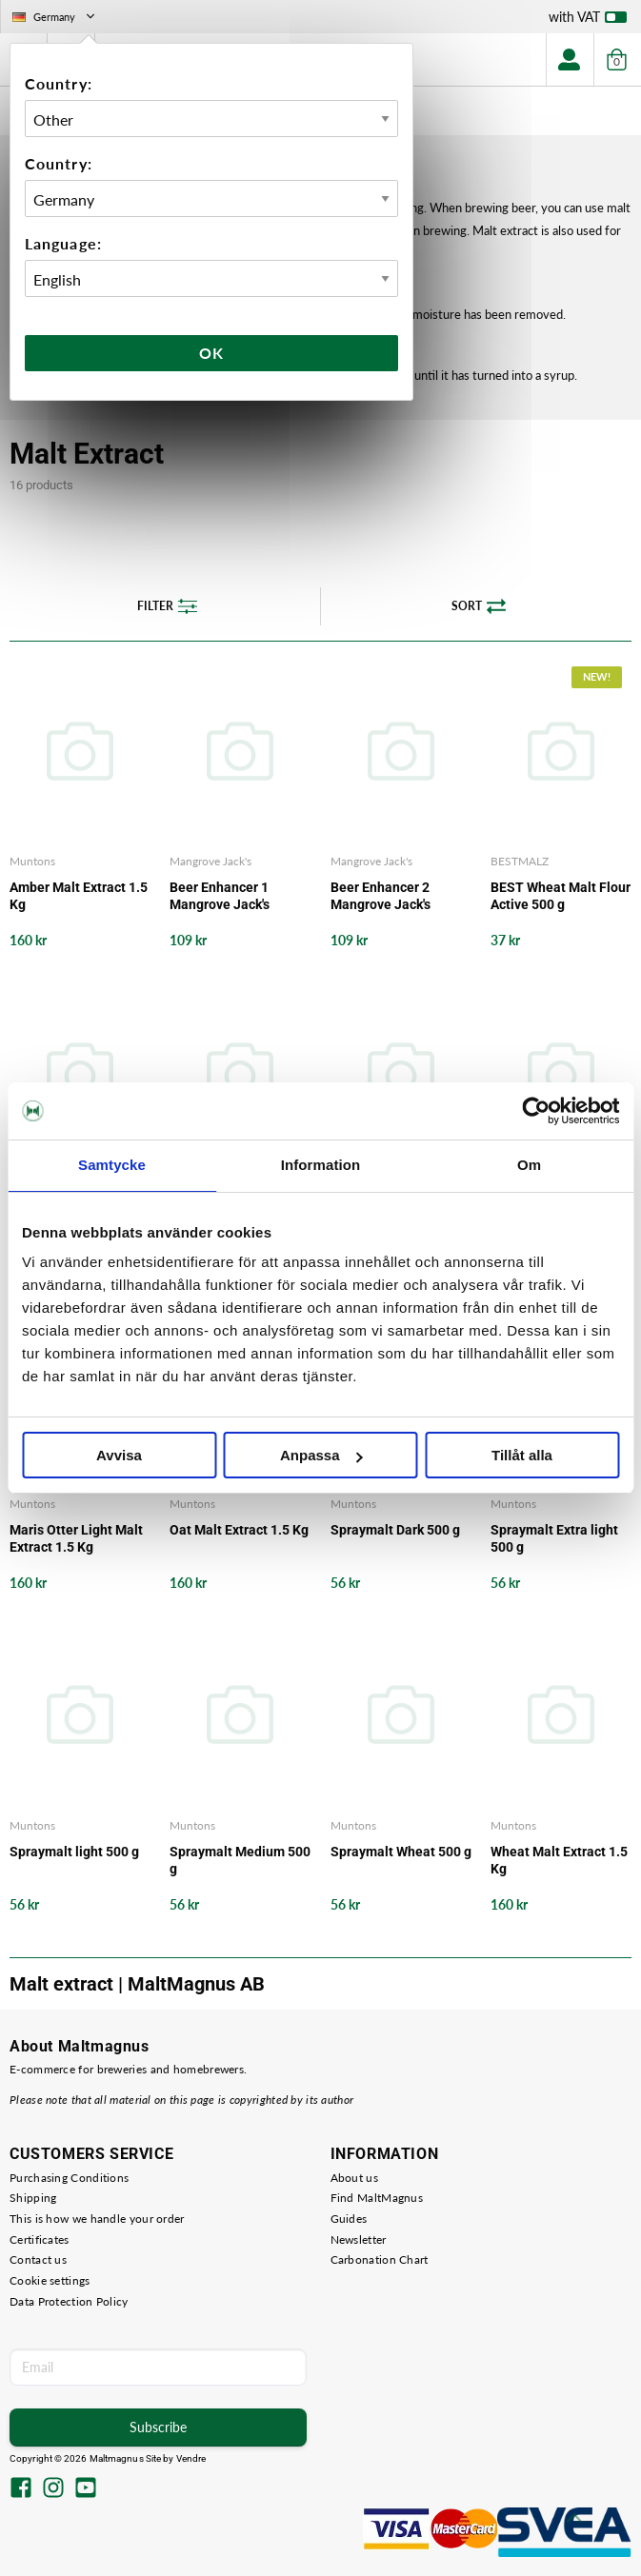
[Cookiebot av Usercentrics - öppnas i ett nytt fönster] (535, 1111)
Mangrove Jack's (210, 861)
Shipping (33, 2197)
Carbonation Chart (380, 2259)
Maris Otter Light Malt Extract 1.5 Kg (76, 1538)
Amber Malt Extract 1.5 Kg (79, 896)
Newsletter (359, 2239)
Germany (55, 17)
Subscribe (158, 2427)
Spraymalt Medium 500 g (240, 1860)
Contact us (38, 2259)
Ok (211, 353)
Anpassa (321, 1455)
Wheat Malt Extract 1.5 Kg (559, 1860)
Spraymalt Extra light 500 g (554, 1538)
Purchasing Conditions (69, 2177)
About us (354, 2177)
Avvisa (119, 1455)
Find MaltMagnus (377, 2197)
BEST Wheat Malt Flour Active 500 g (561, 896)
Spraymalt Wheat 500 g (401, 1851)
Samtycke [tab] (112, 1165)
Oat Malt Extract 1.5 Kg (239, 1529)
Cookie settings (50, 2280)
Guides (349, 2218)
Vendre (191, 2458)
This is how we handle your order (97, 2218)
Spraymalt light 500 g (74, 1851)
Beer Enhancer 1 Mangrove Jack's (220, 896)
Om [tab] (529, 1165)
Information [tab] (321, 1165)
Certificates (40, 2239)
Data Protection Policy (69, 2301)
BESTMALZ (520, 861)
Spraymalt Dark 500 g (395, 1529)
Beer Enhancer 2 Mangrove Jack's (381, 896)
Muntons (32, 861)
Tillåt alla (521, 1455)
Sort (478, 606)
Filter (167, 606)
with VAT (588, 21)
